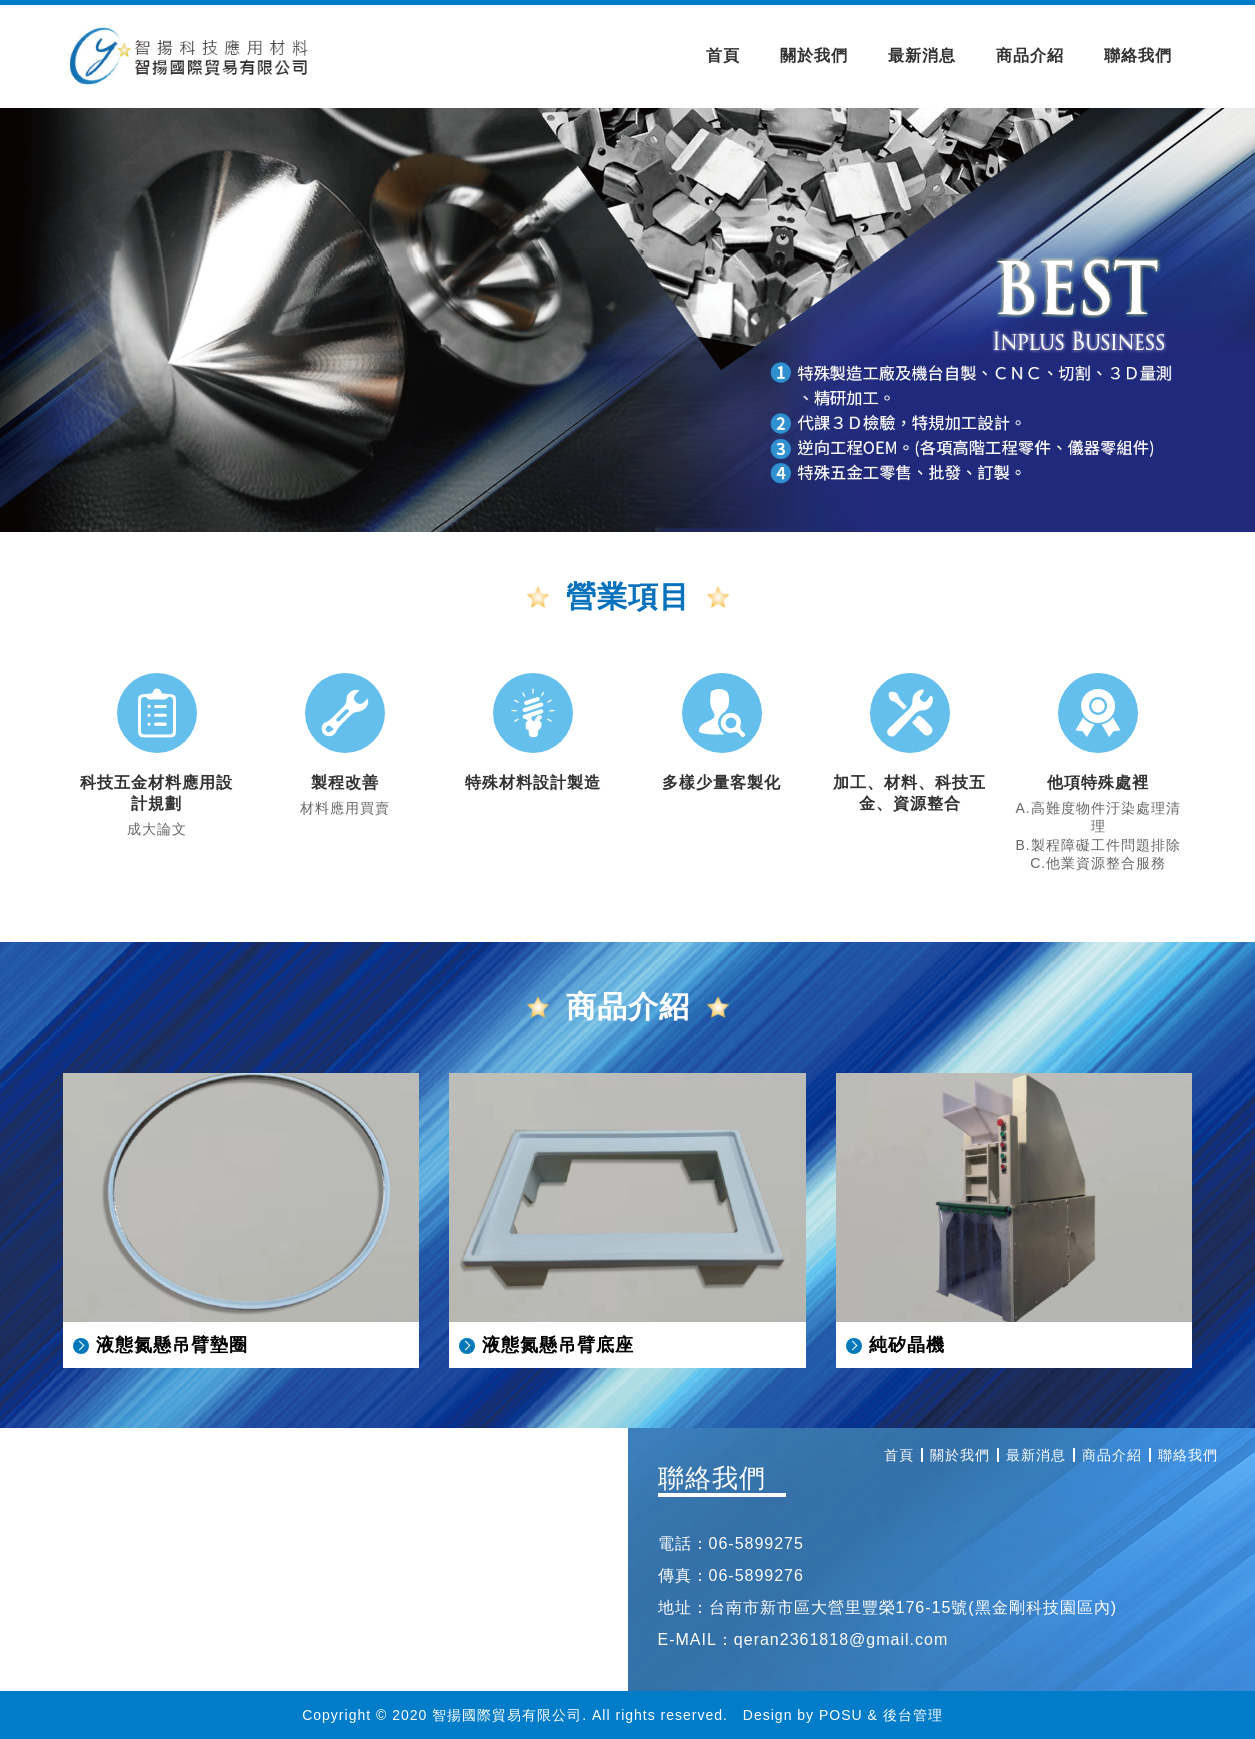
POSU (841, 1715)
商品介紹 (1030, 55)
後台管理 (913, 1715)
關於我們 (814, 55)
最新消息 (922, 55)
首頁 (723, 55)
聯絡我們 (1138, 55)
